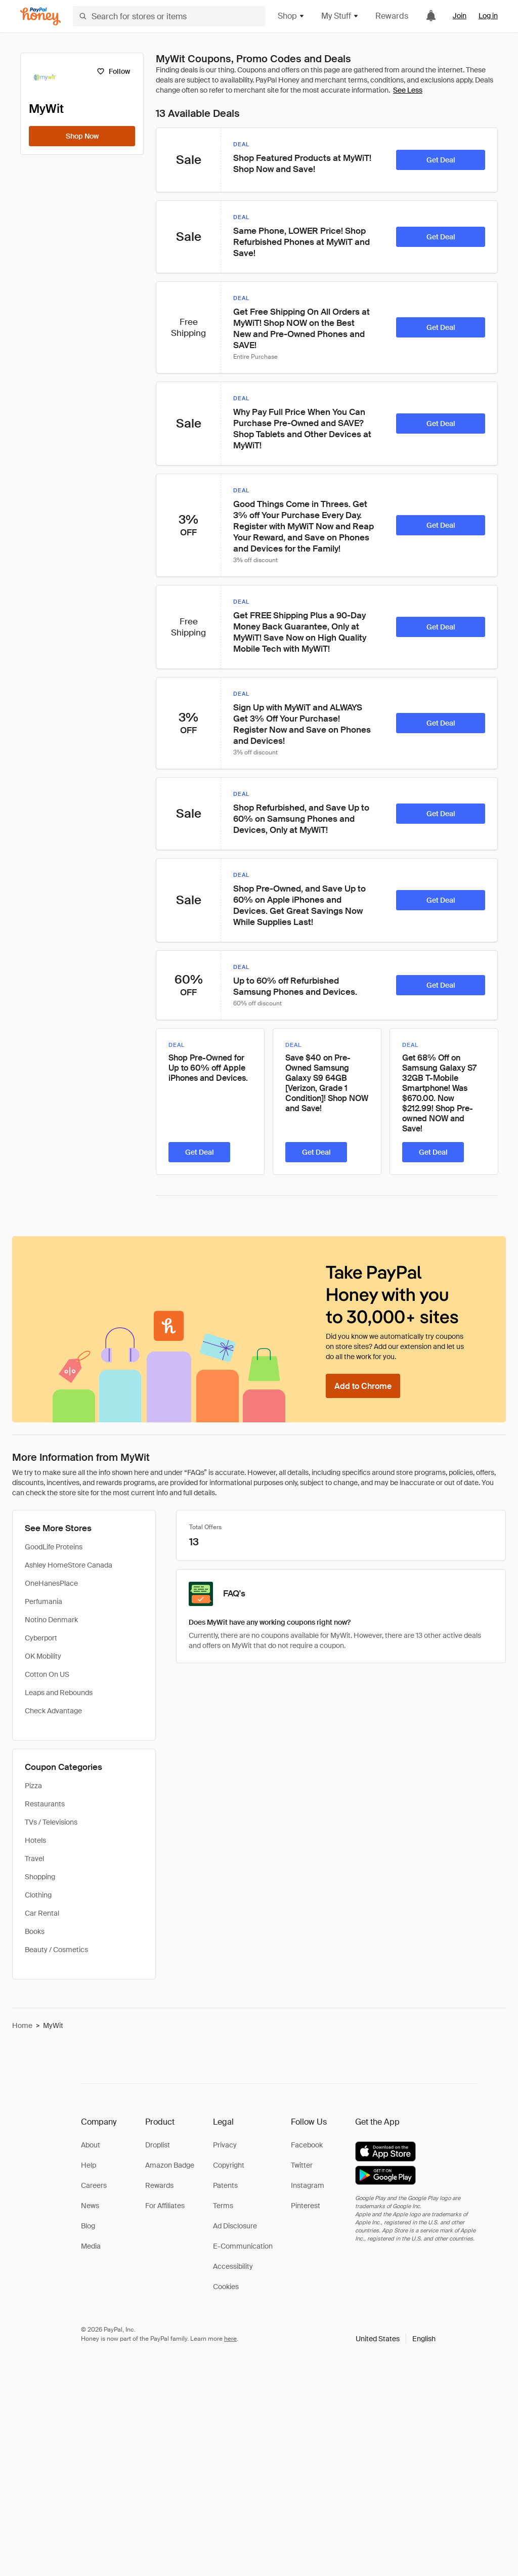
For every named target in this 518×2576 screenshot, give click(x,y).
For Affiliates (165, 2205)
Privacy (225, 2144)
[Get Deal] (440, 160)
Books (35, 1931)
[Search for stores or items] (169, 16)
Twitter (302, 2165)
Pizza (33, 1785)
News (90, 2205)
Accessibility (233, 2266)
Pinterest (305, 2205)
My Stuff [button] (340, 16)
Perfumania (43, 1601)
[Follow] (113, 71)
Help (88, 2165)
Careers (94, 2185)
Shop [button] (291, 16)
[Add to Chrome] (363, 1386)
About (90, 2144)
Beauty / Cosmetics (56, 1949)
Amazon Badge (169, 2165)
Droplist (157, 2144)
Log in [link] (488, 15)
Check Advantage (53, 1710)
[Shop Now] (82, 136)
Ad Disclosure (235, 2225)
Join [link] (459, 15)
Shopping (40, 1876)
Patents (225, 2185)
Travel (34, 1858)
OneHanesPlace (51, 1583)
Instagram (307, 2185)
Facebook (307, 2144)
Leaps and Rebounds (59, 1692)
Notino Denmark (51, 1619)
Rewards (391, 16)
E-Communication (243, 2246)
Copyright (228, 2165)
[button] (396, 2339)
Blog (88, 2225)
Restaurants (45, 1803)
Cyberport (41, 1637)
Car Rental (42, 1913)
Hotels (35, 1840)
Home (22, 2025)
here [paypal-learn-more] (230, 2339)
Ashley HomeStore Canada (68, 1565)
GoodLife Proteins (53, 1546)
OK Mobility (43, 1656)
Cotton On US (47, 1674)
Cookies (226, 2286)
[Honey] (40, 16)
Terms (223, 2205)
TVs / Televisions (51, 1822)
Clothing (38, 1894)
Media (91, 2246)
